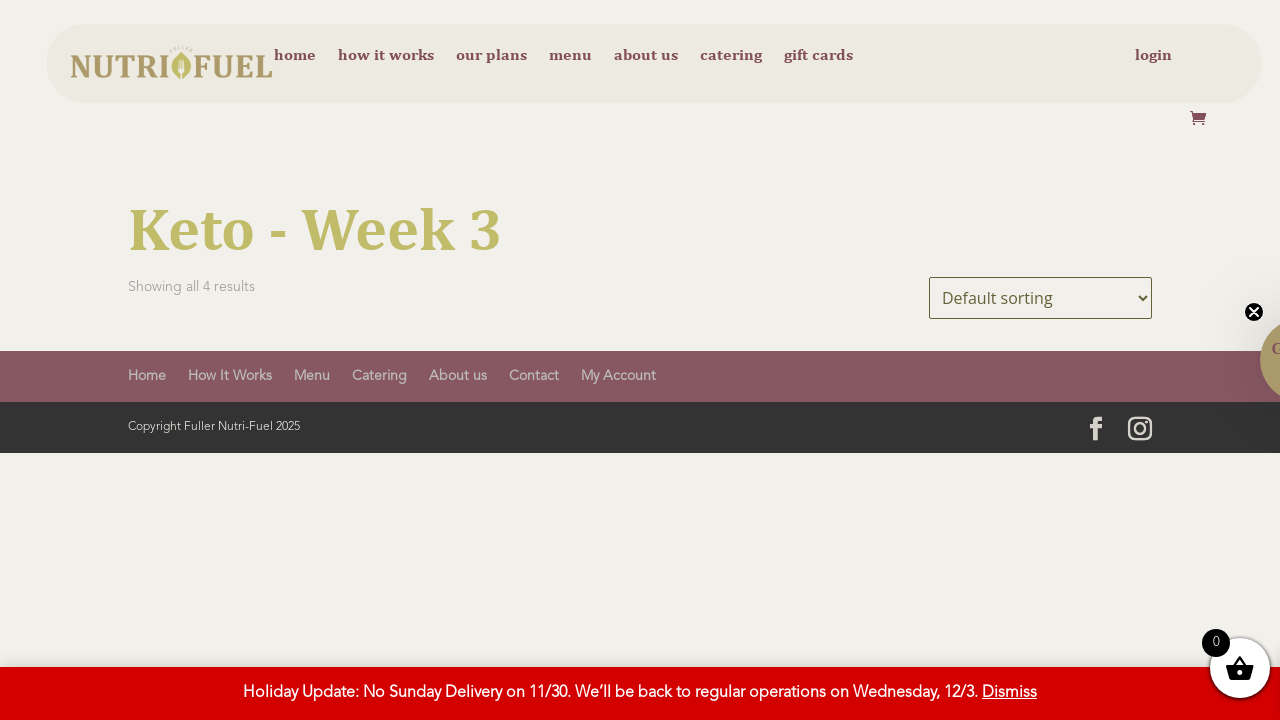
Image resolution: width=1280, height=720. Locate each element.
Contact (534, 376)
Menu (570, 56)
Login (1153, 56)
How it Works (386, 56)
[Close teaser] (1254, 312)
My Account (618, 376)
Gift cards (818, 56)
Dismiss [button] (1009, 693)
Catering (731, 56)
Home (295, 56)
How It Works (230, 376)
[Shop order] (1040, 298)
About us (646, 56)
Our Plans (491, 56)
